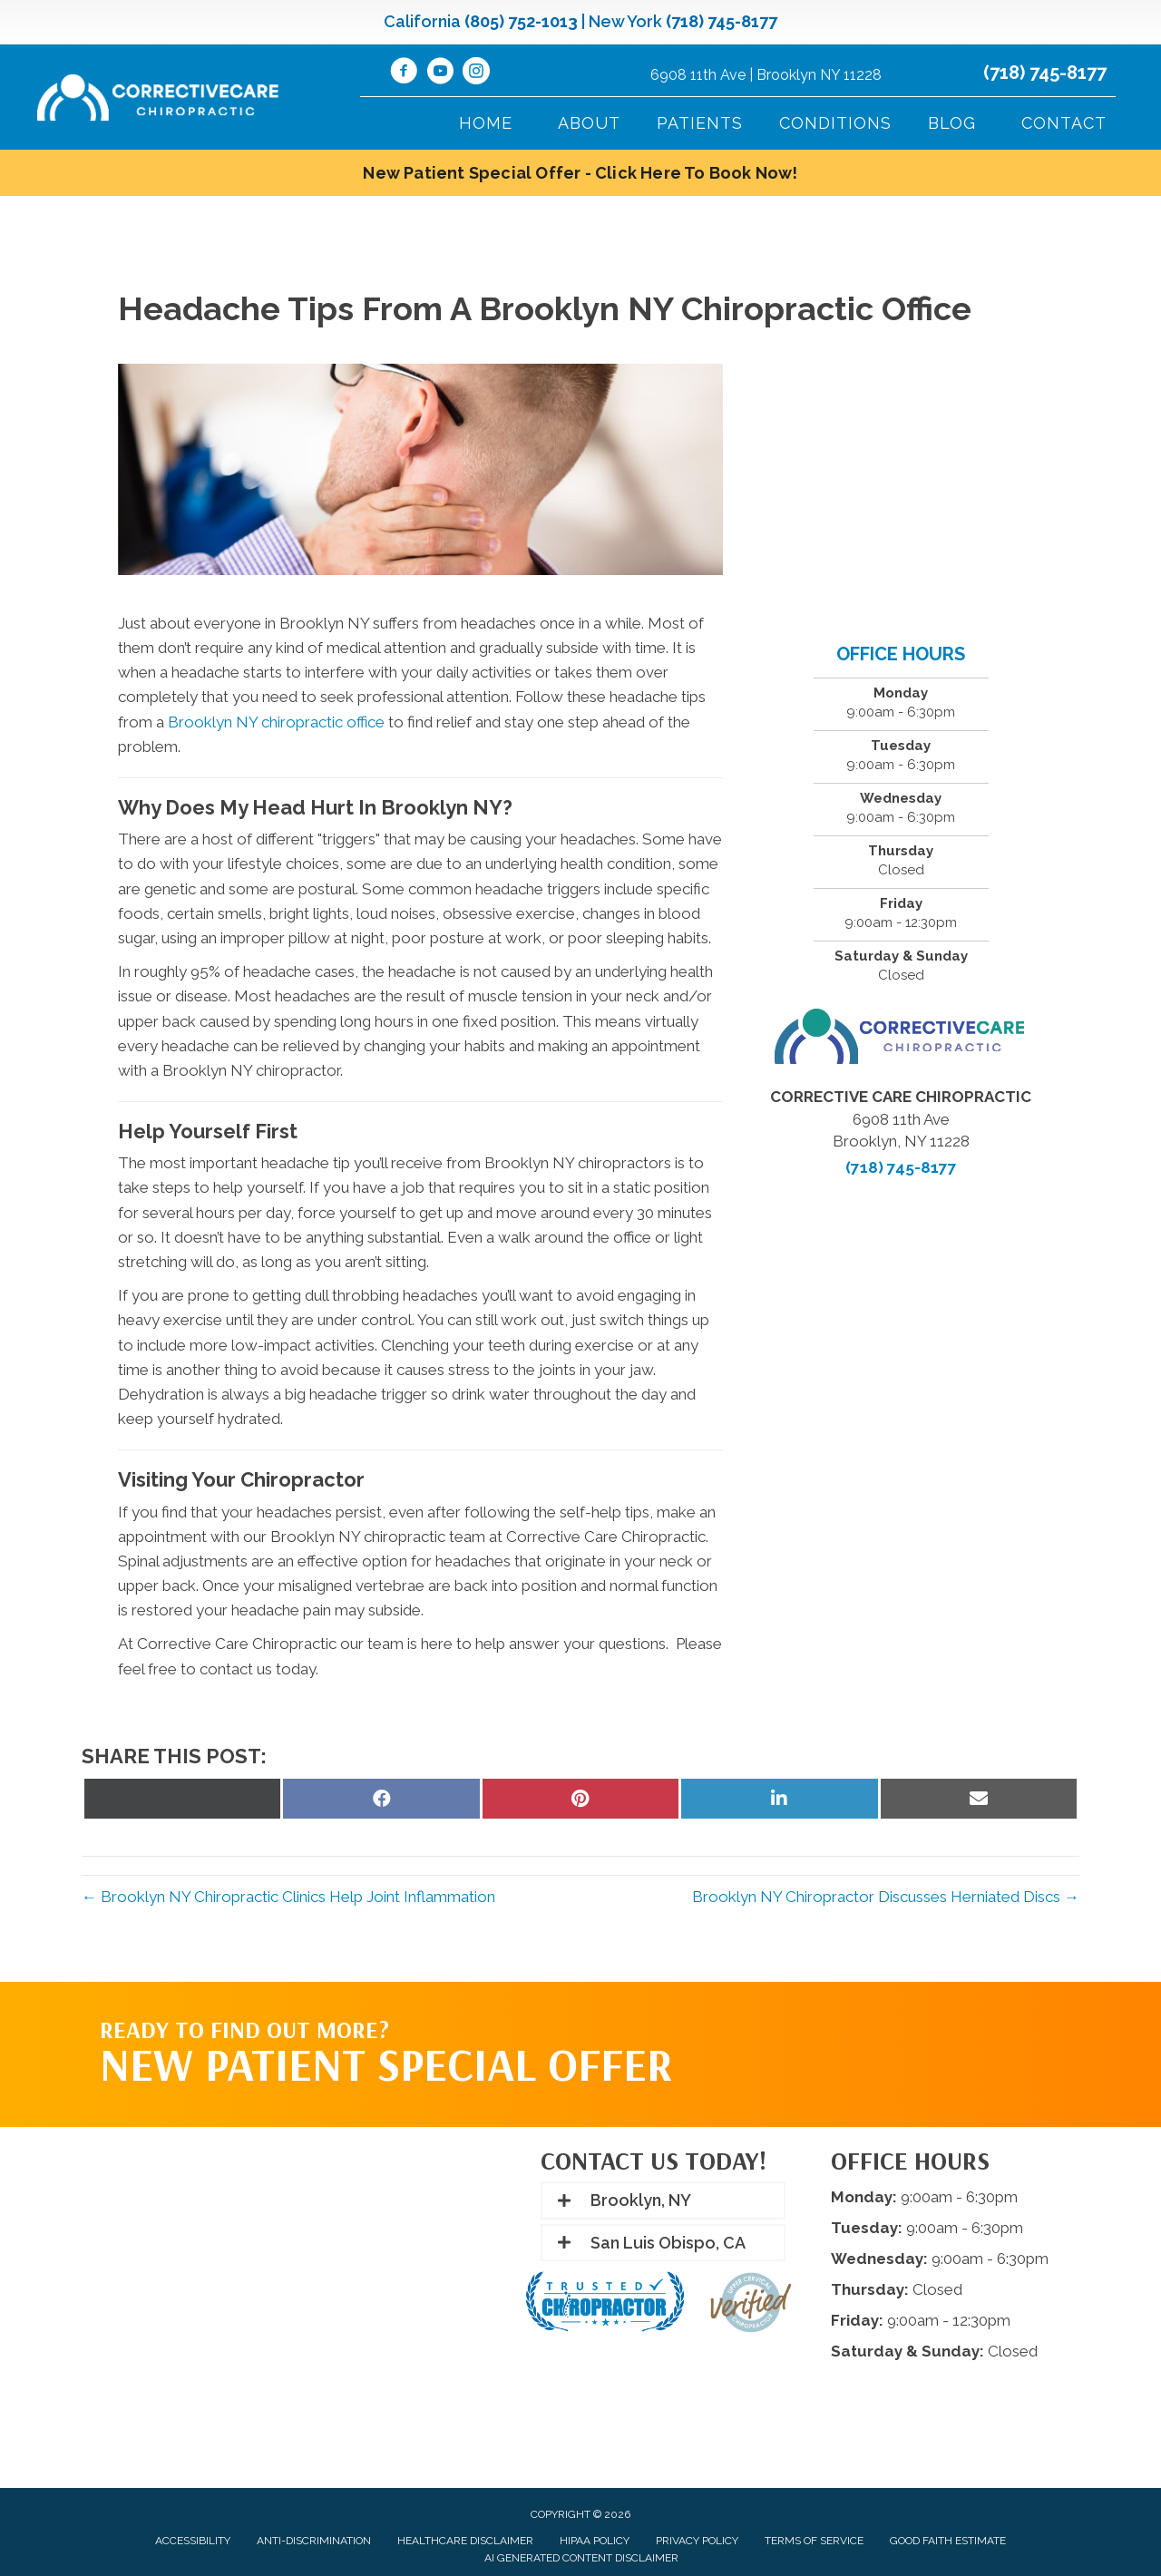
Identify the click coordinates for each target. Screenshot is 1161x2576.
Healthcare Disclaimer (465, 2540)
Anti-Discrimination (314, 2540)
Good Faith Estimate (948, 2540)
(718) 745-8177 (721, 21)
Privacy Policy (697, 2540)
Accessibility (192, 2540)
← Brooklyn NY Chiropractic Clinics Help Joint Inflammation (288, 1897)
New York (625, 21)
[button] (663, 2200)
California (422, 21)
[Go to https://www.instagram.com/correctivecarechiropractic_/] (476, 73)
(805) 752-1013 (521, 21)
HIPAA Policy (594, 2540)
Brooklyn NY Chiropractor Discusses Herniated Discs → (885, 1897)
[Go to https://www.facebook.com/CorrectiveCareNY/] (403, 73)
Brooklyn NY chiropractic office (276, 722)
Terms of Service (814, 2540)
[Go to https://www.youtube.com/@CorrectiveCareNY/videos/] (440, 73)
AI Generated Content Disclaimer (581, 2558)
